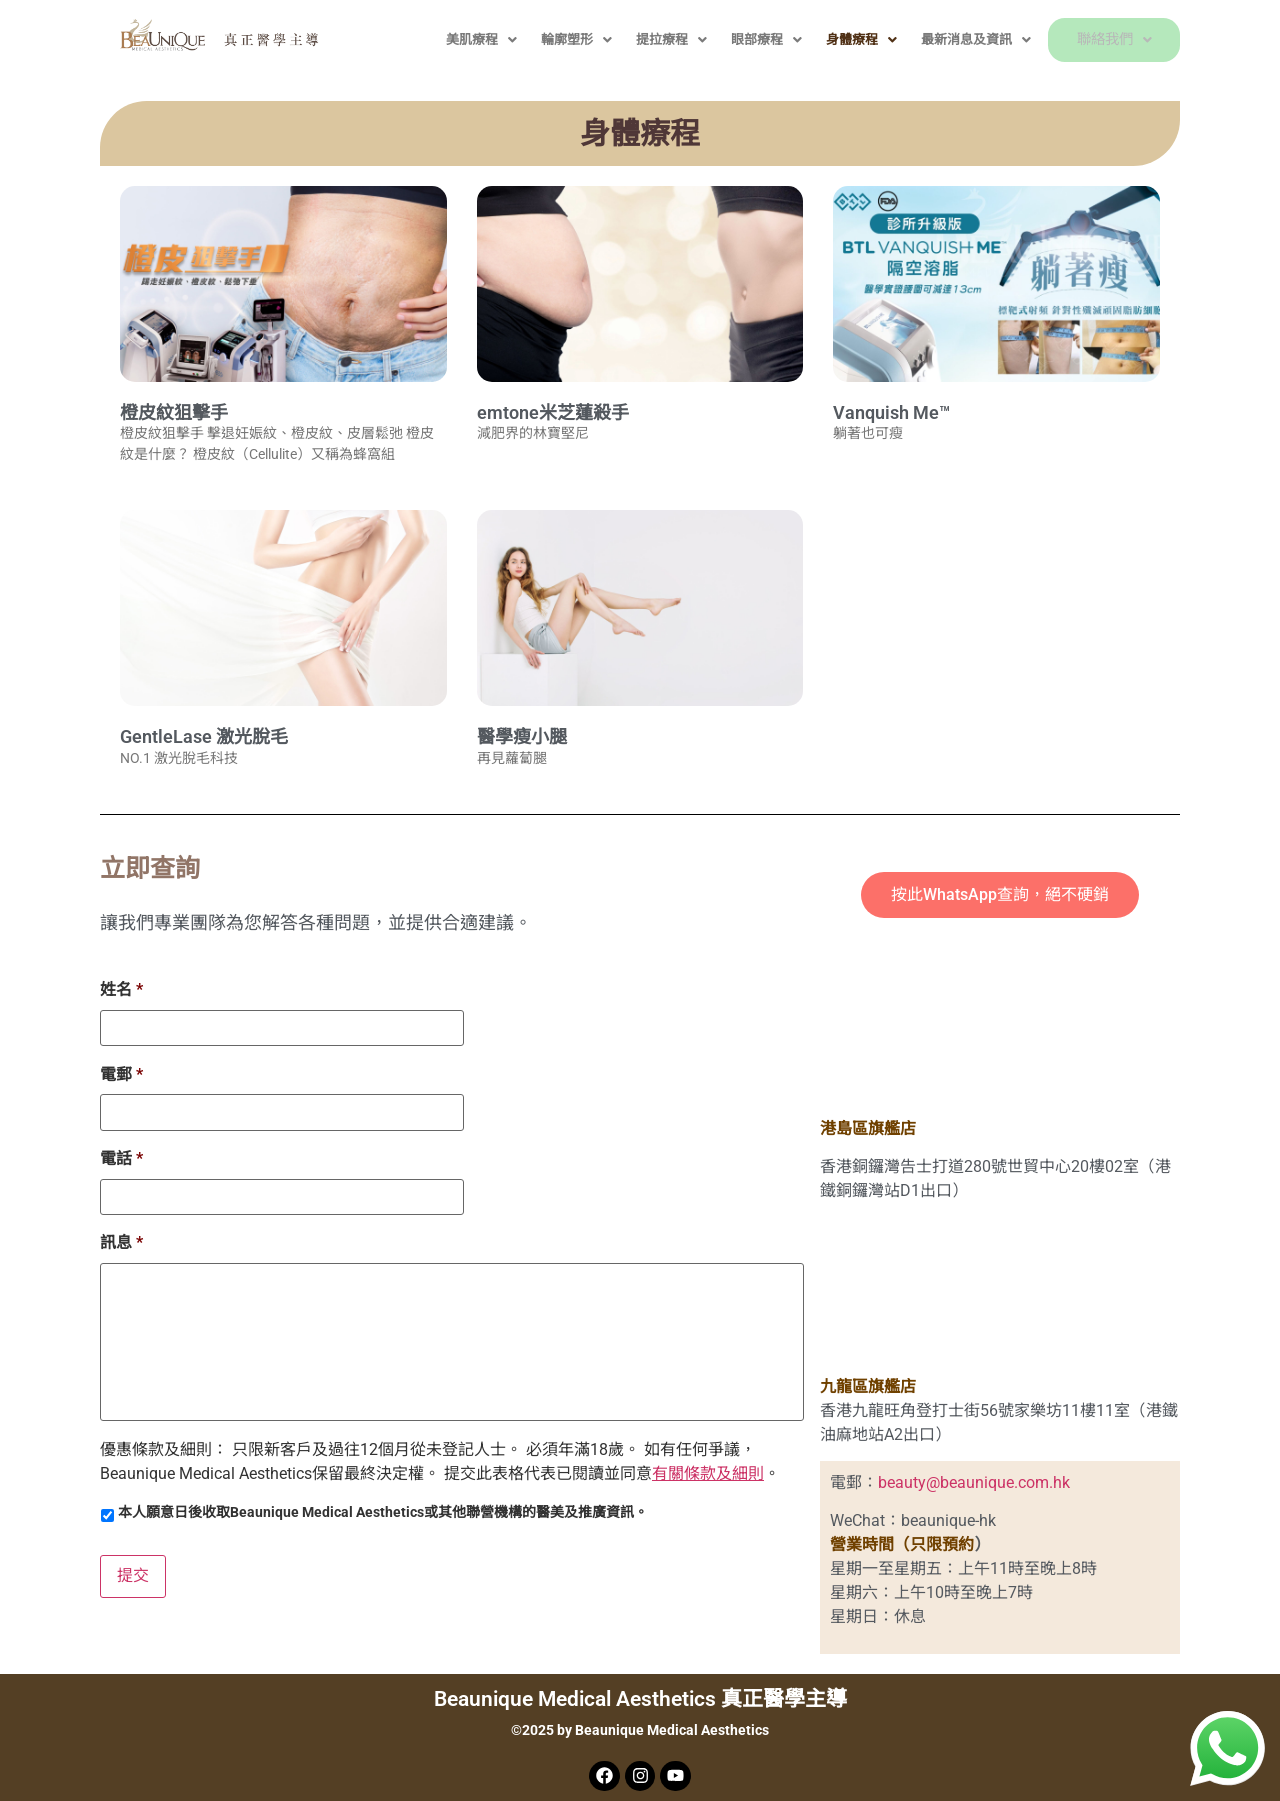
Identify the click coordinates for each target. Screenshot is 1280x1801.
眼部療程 (735, 39)
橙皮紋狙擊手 (174, 412)
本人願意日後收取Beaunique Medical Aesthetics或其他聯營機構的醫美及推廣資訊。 (383, 1513)
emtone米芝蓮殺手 (553, 412)
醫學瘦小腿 (522, 736)
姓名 (121, 989)
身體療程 (830, 39)
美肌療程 (450, 39)
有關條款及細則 (708, 1474)
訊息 (121, 1241)
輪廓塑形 (545, 39)
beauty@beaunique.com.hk (974, 1482)
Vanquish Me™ (891, 412)
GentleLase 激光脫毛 (204, 736)
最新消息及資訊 (945, 39)
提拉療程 (640, 39)
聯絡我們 (1098, 39)
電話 (121, 1157)
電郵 (121, 1073)
